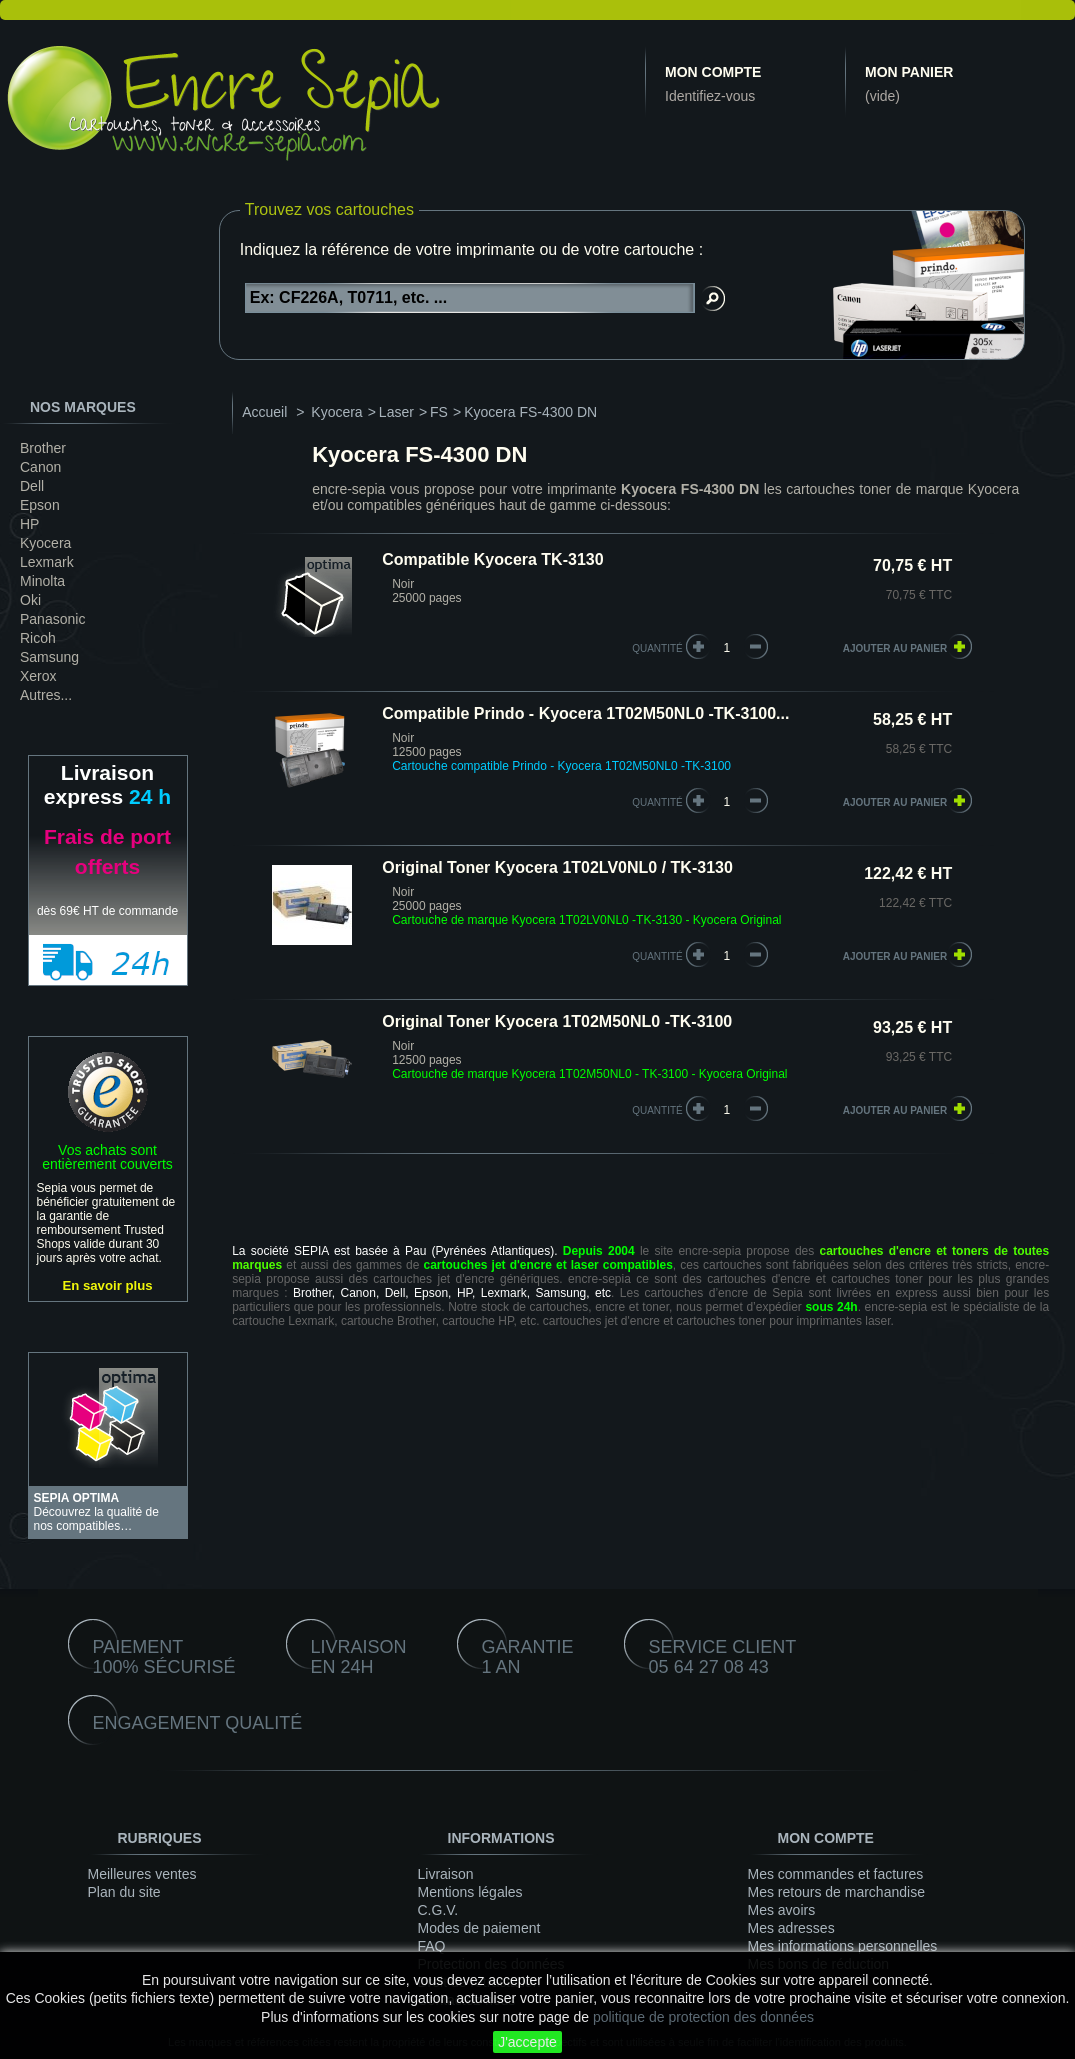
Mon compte (713, 72)
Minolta (42, 581)
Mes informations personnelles (843, 1946)
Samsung (49, 657)
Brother (43, 448)
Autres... (46, 695)
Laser (396, 412)
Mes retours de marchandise (836, 1892)
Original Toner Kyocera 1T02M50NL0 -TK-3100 (557, 1021)
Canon (40, 467)
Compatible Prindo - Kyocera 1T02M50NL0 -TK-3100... (585, 713)
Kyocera (45, 543)
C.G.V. (438, 1910)
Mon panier (909, 72)
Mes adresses (791, 1928)
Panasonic (52, 619)
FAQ (432, 1946)
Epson (40, 505)
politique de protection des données (703, 2017)
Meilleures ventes (142, 1874)
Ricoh (38, 638)
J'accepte (527, 2042)
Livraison (446, 1874)
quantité (657, 648)
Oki (30, 600)
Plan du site (124, 1892)
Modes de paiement (479, 1928)
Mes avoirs (782, 1910)
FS (439, 412)
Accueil (264, 412)
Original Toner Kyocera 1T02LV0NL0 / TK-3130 (557, 867)
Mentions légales (470, 1892)
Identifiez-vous (710, 96)
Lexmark (47, 562)
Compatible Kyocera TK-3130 (492, 559)
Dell (32, 486)
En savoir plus (107, 1285)
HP (29, 524)
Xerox (38, 676)
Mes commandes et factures (836, 1874)
